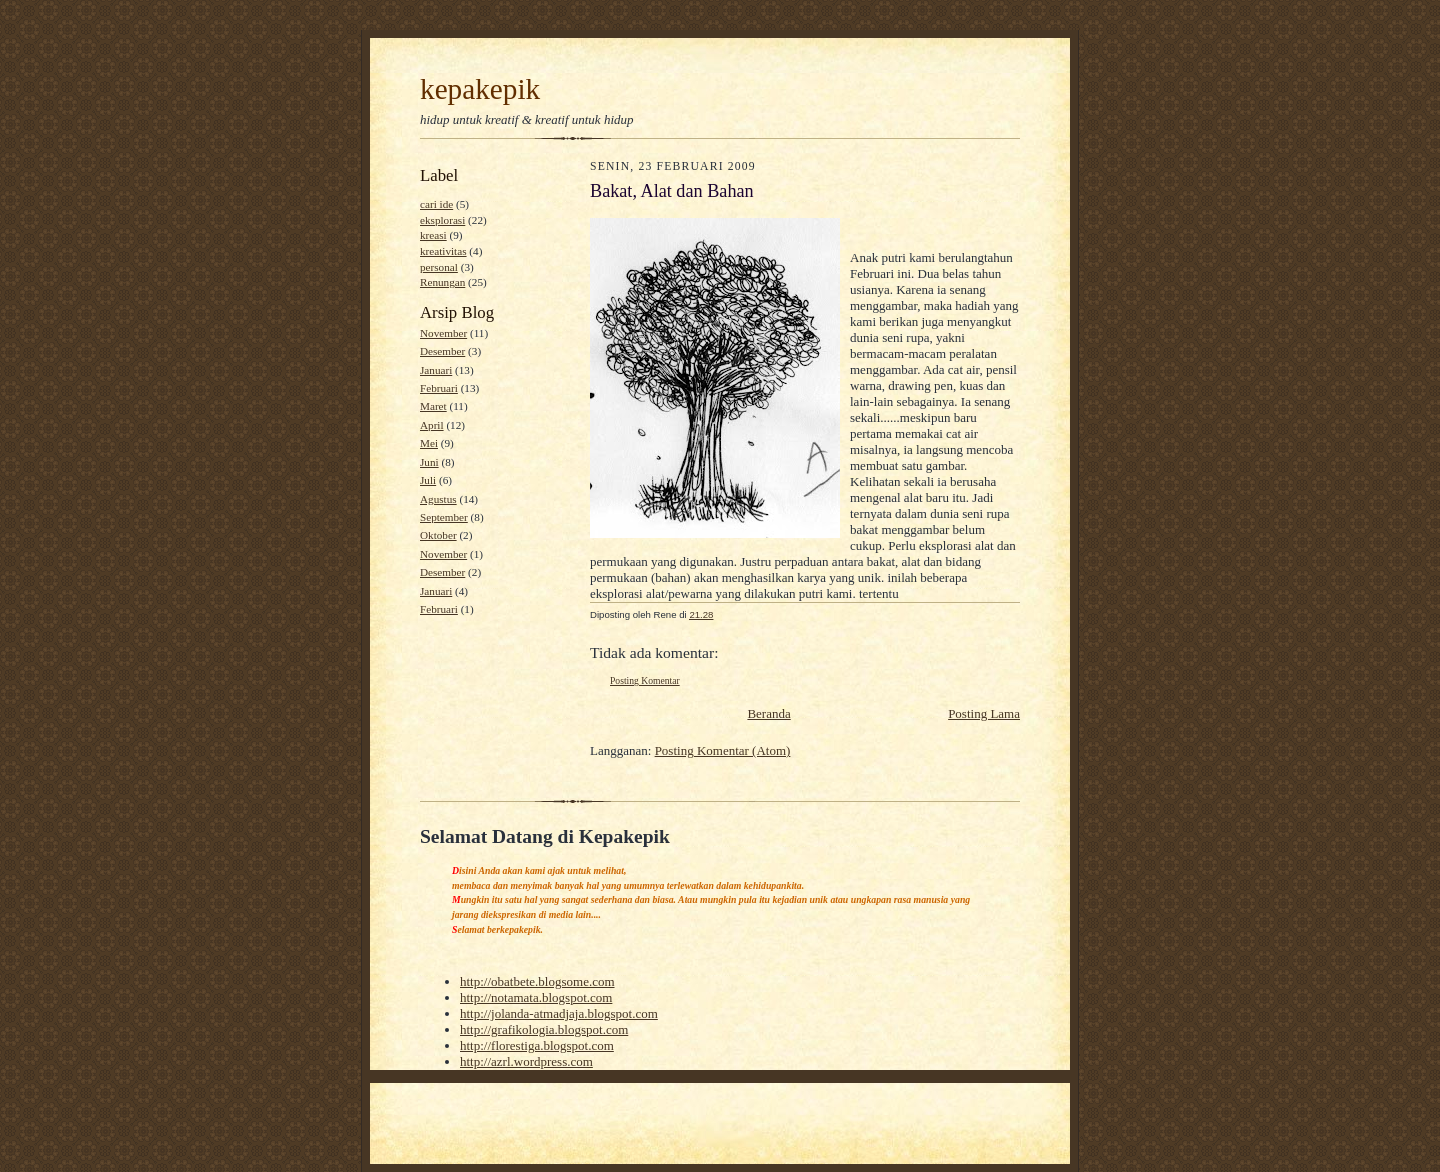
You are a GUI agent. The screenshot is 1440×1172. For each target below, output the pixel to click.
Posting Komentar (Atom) (723, 750)
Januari (436, 370)
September (444, 517)
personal (439, 267)
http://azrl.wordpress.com (526, 1061)
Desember (442, 351)
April (432, 425)
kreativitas (443, 251)
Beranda (768, 713)
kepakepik (480, 89)
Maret (433, 406)
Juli (428, 480)
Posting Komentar (645, 680)
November (443, 333)
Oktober (438, 535)
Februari (439, 388)
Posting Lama (984, 713)
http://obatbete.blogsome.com (537, 981)
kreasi (433, 235)
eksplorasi (442, 220)
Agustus (438, 499)
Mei (429, 443)
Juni (429, 462)
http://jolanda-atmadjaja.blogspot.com (559, 1013)
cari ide (436, 204)
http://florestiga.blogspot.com (537, 1045)
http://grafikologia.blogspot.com (544, 1029)
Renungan (442, 282)
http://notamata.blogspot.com (536, 997)
